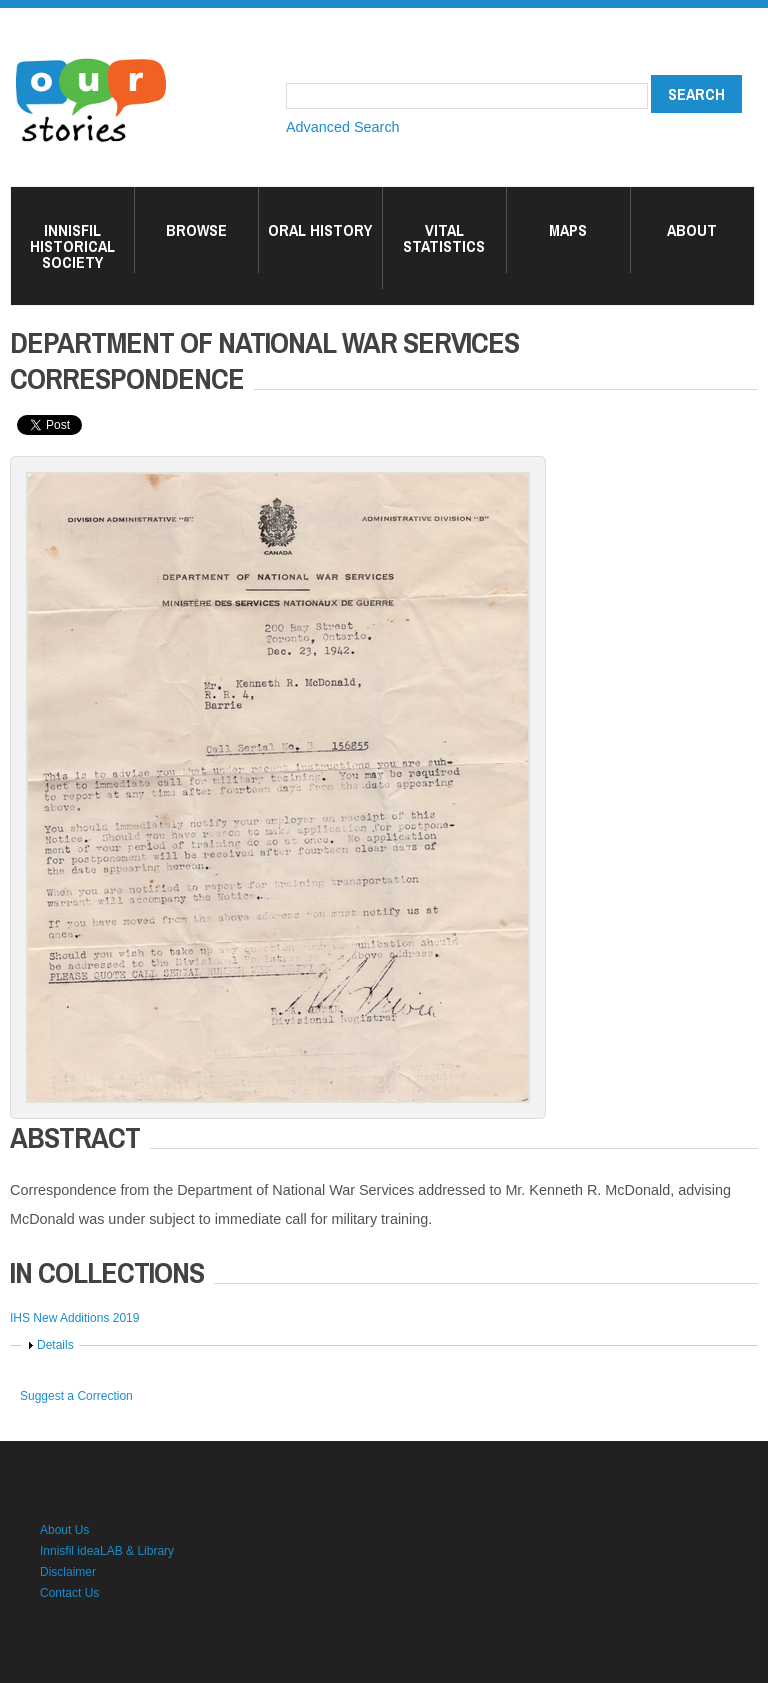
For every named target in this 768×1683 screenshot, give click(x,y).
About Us (64, 1530)
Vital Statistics (444, 238)
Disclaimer (68, 1572)
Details (55, 1345)
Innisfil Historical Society (72, 246)
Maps (568, 230)
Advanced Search (343, 127)
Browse (196, 230)
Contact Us (69, 1593)
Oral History (320, 230)
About (692, 230)
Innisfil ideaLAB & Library (107, 1551)
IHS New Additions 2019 (74, 1318)
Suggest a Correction (76, 1396)
